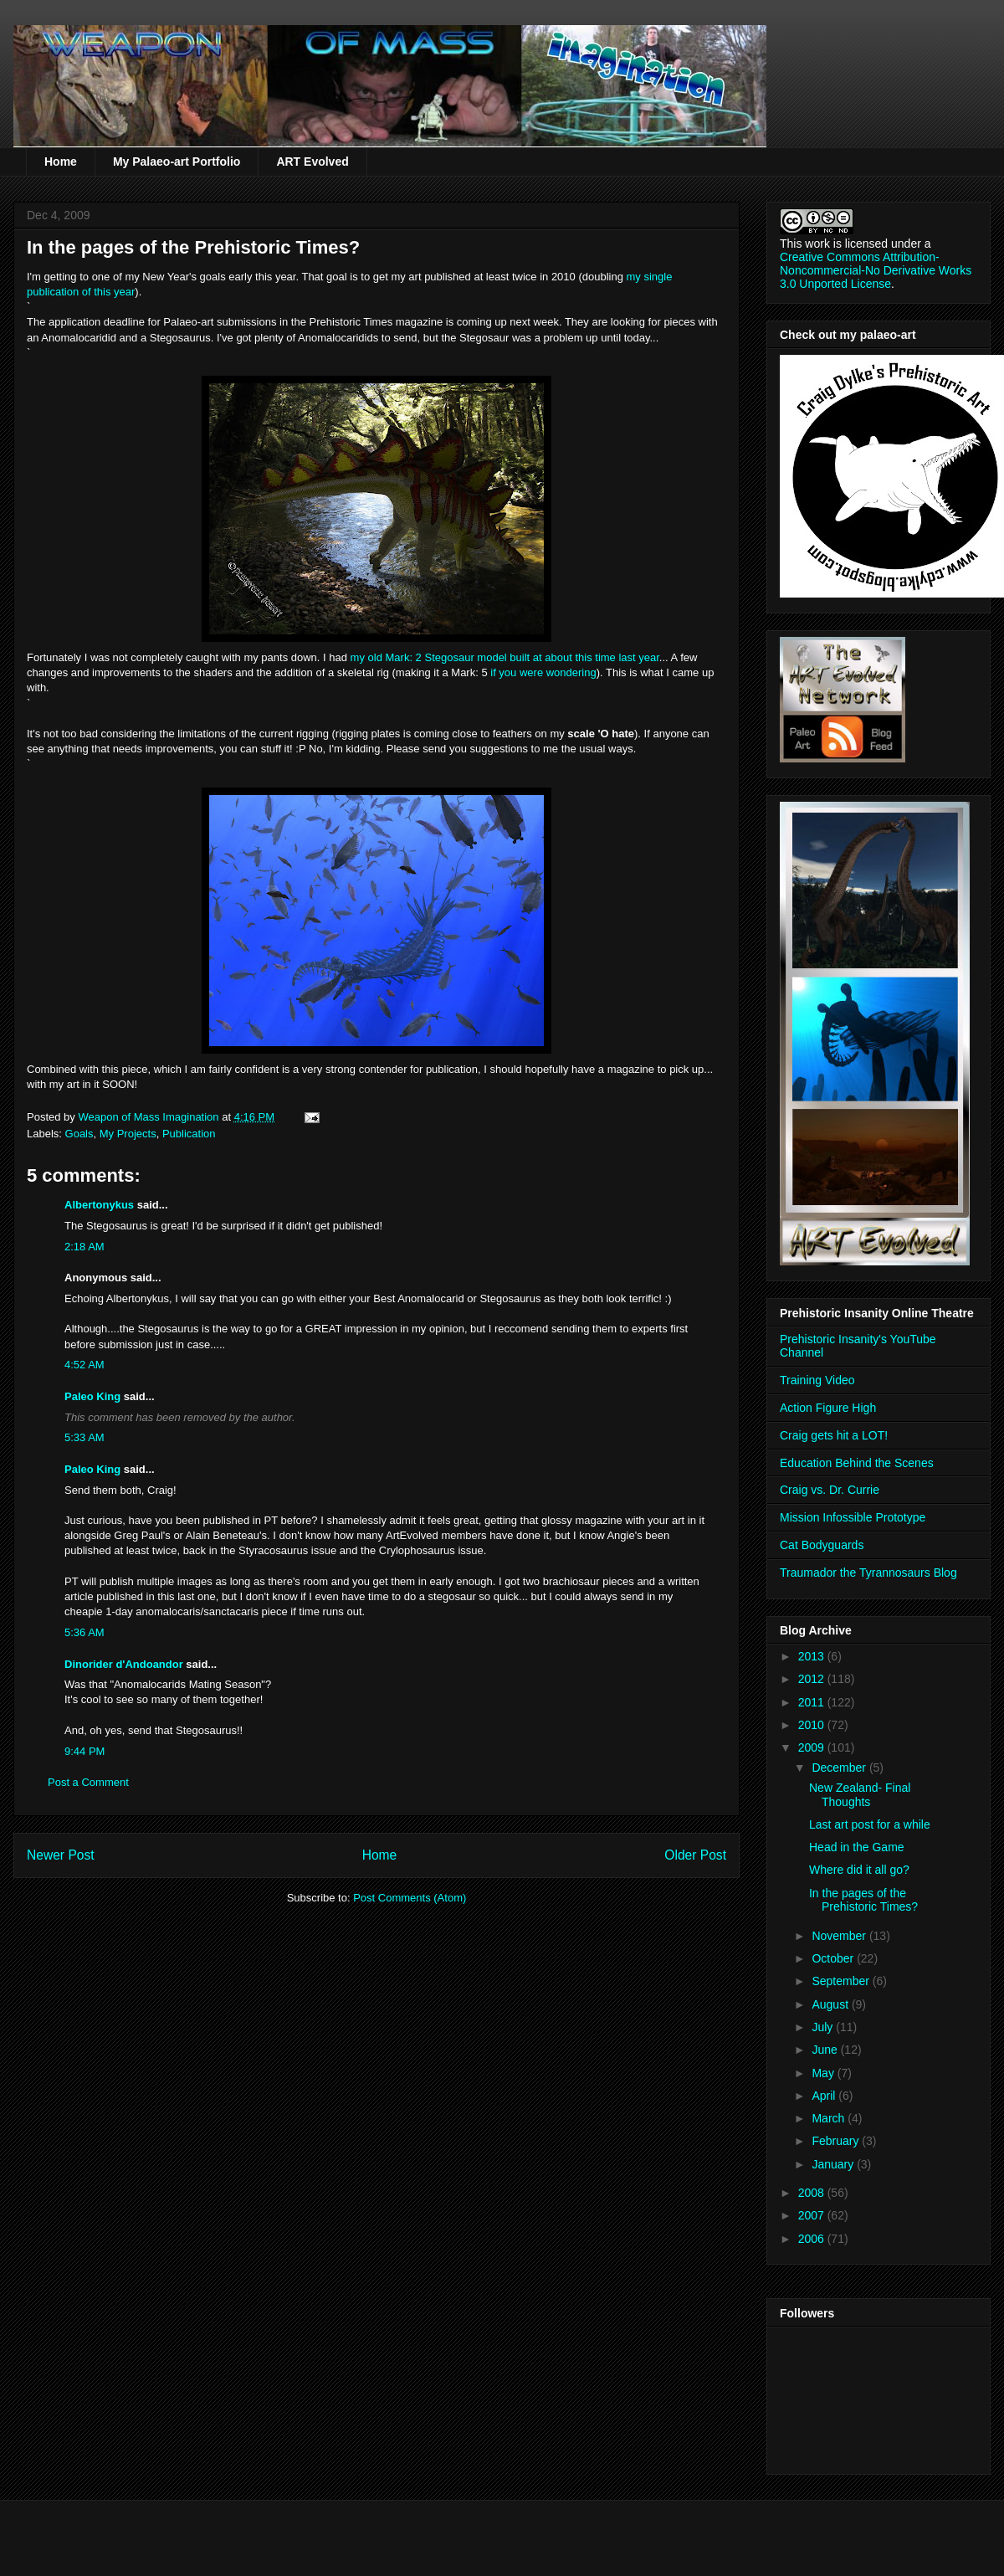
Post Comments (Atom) (409, 1897)
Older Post (695, 1855)
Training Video (817, 1380)
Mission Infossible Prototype (852, 1517)
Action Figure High (828, 1407)
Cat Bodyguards (821, 1545)
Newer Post (61, 1855)
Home (60, 161)
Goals (79, 1133)
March (830, 2118)
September (842, 1981)
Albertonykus (99, 1204)
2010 (812, 1725)
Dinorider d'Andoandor (123, 1664)
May (824, 2073)
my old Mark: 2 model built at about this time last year (505, 657)
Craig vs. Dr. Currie (829, 1489)
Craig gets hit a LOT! (834, 1435)
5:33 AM (84, 1437)
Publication (189, 1133)
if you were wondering (543, 672)
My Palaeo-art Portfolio (176, 161)
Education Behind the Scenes (857, 1463)
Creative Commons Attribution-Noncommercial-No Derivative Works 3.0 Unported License (875, 270)
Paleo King (92, 1396)
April (825, 2095)
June (826, 2049)
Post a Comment (88, 1782)
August (831, 2004)
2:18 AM (84, 1246)
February (837, 2141)
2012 (812, 1679)
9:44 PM (84, 1751)
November (840, 1935)
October (834, 1958)
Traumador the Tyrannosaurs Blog (868, 1572)
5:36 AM (84, 1632)
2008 (812, 2192)
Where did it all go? (859, 1869)
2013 (812, 1656)
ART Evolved (312, 161)
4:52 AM (84, 1364)
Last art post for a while (869, 1824)
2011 (812, 1702)
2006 (812, 2238)
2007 (812, 2215)
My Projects (128, 1133)
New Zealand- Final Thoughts (859, 1795)
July (824, 2027)
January (834, 2164)
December (840, 1767)
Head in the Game (856, 1847)
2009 (812, 1747)
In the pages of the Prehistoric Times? (863, 1900)
